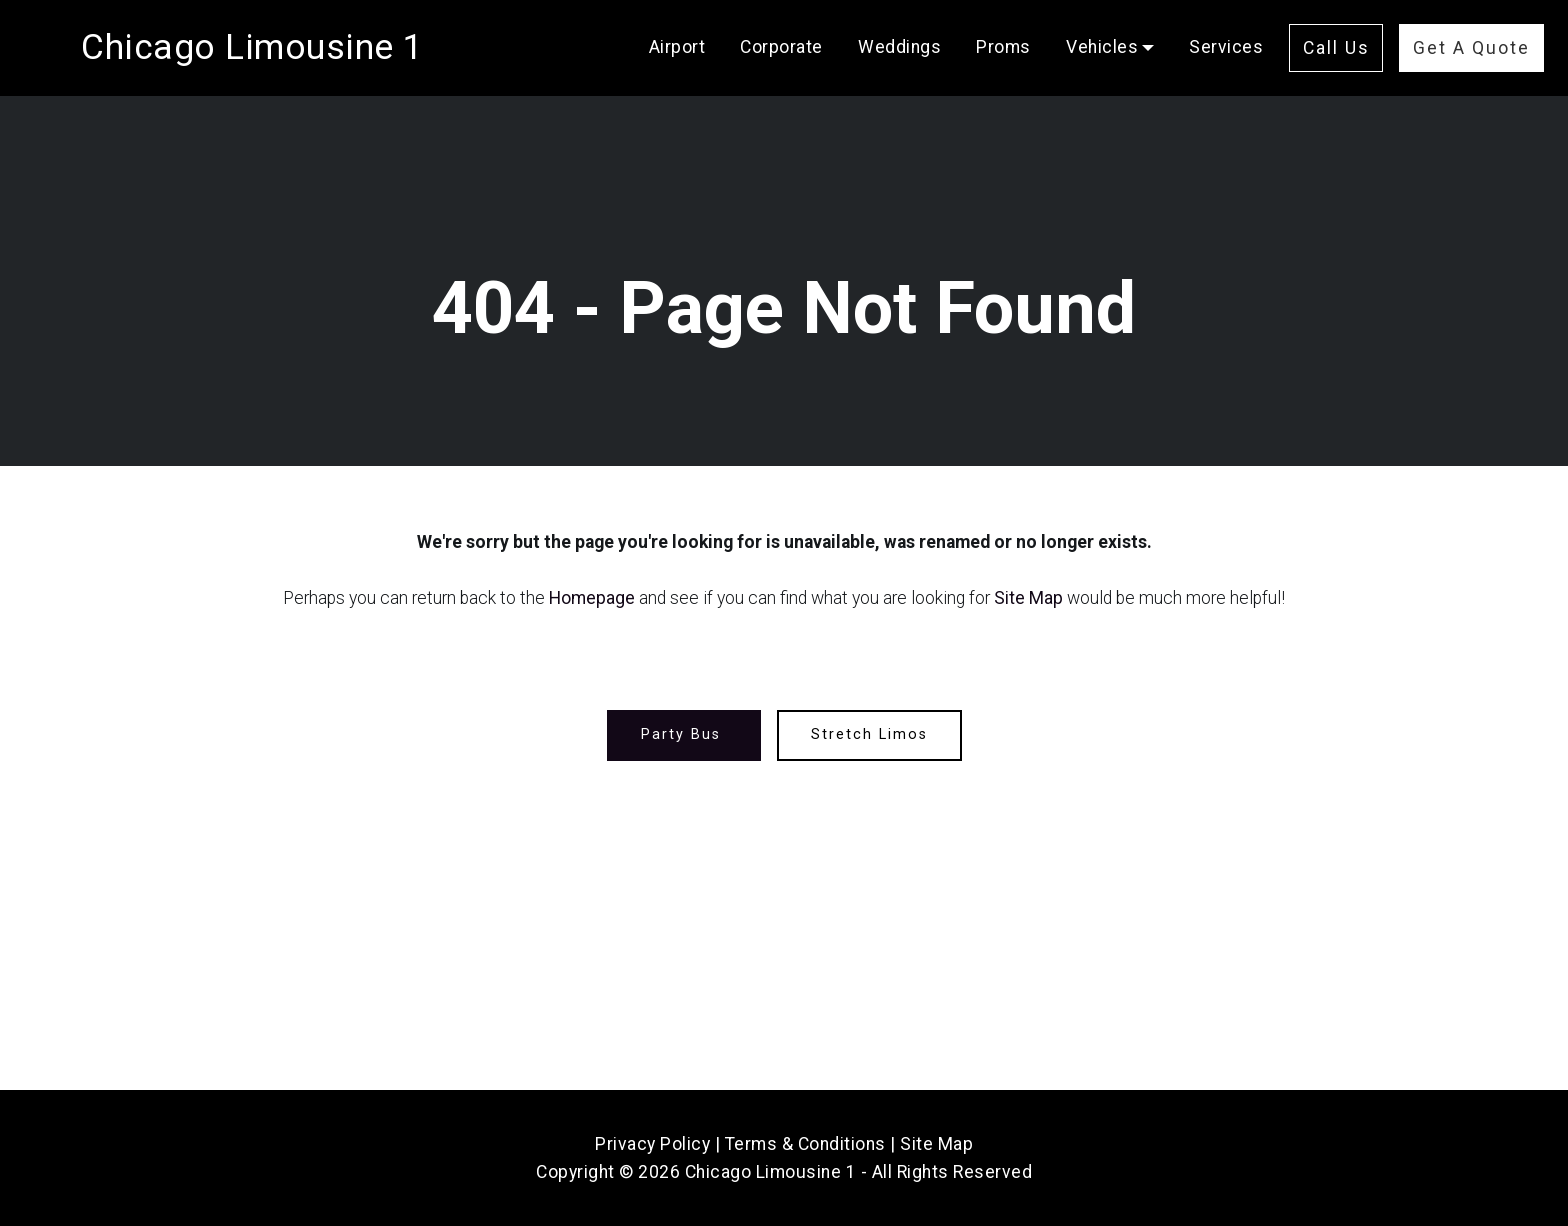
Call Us (1336, 48)
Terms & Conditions (805, 1144)
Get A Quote (1471, 48)
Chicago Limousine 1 (252, 47)
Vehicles (1102, 47)
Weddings (899, 47)
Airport (677, 47)
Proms (1003, 47)
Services (1226, 47)
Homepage (592, 598)
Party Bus (684, 734)
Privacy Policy (652, 1144)
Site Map (1028, 598)
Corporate (781, 47)
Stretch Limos (869, 734)
